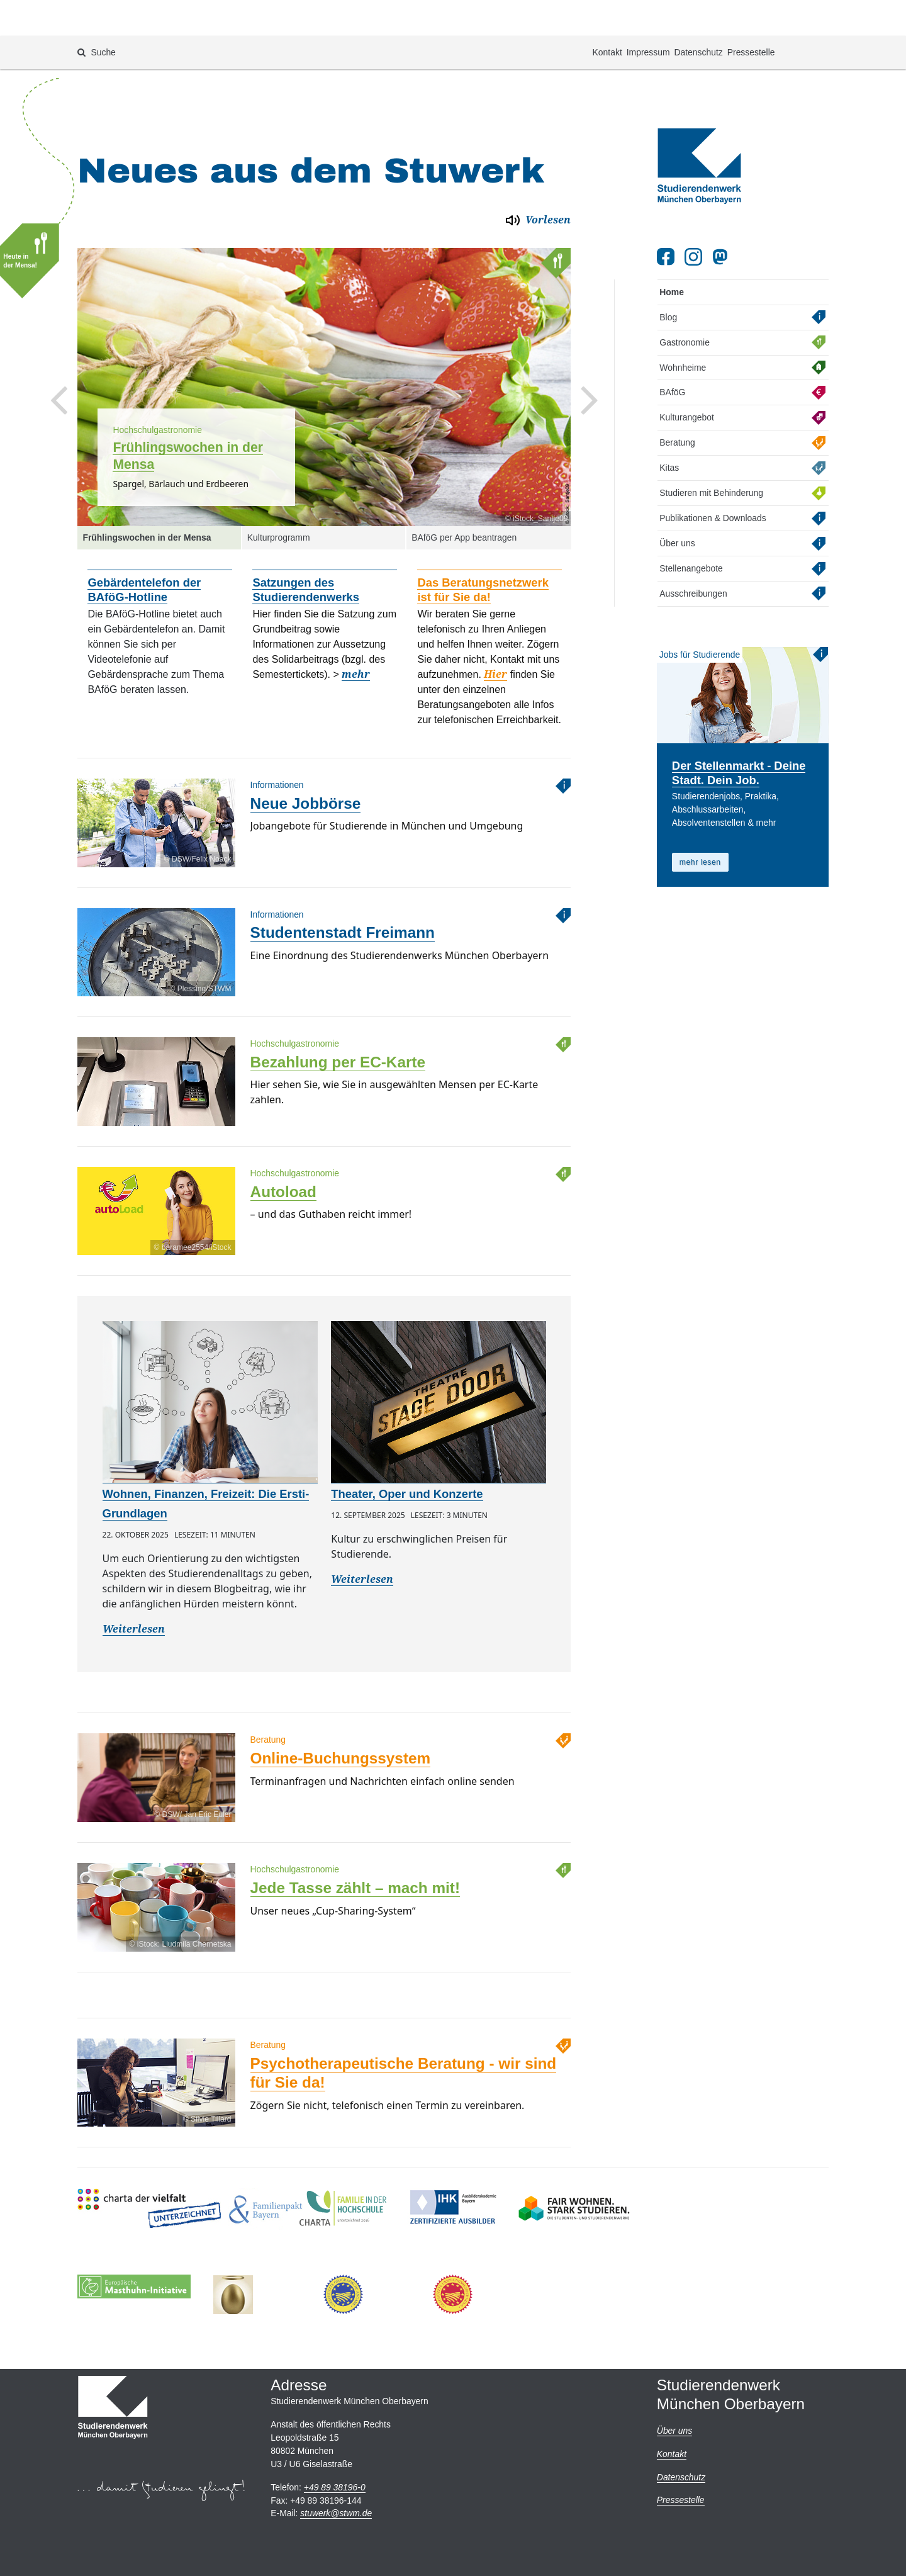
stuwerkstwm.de (336, 2513)
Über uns (677, 498)
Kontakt (607, 16)
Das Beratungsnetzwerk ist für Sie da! (483, 545)
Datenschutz (698, 16)
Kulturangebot (686, 373)
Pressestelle (751, 16)
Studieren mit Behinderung (711, 448)
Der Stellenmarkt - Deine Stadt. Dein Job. (739, 728)
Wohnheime (682, 322)
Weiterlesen (134, 1584)
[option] (324, 342)
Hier (495, 630)
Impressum (648, 16)
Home (671, 247)
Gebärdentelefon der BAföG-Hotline (144, 545)
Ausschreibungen (693, 549)
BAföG (672, 347)
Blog (668, 272)
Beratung (677, 398)
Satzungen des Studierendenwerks (305, 545)
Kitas (669, 423)
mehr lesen (700, 817)
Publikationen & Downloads (712, 473)
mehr (356, 630)
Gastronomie (684, 297)
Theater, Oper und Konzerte (407, 1449)
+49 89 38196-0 (335, 2487)
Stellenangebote (691, 524)
